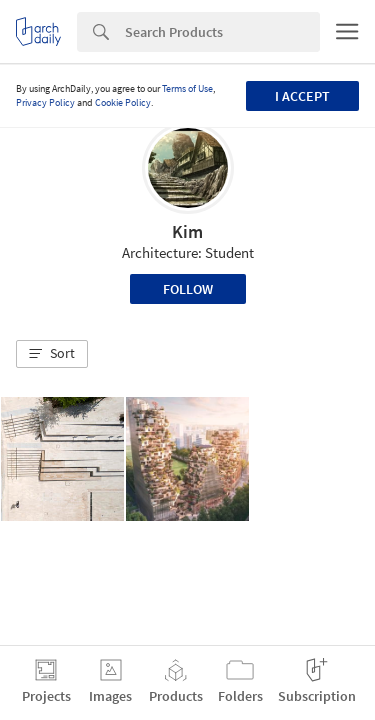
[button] (52, 354)
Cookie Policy (123, 102)
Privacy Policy (45, 102)
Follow (188, 289)
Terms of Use (187, 88)
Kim (187, 231)
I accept (302, 96)
